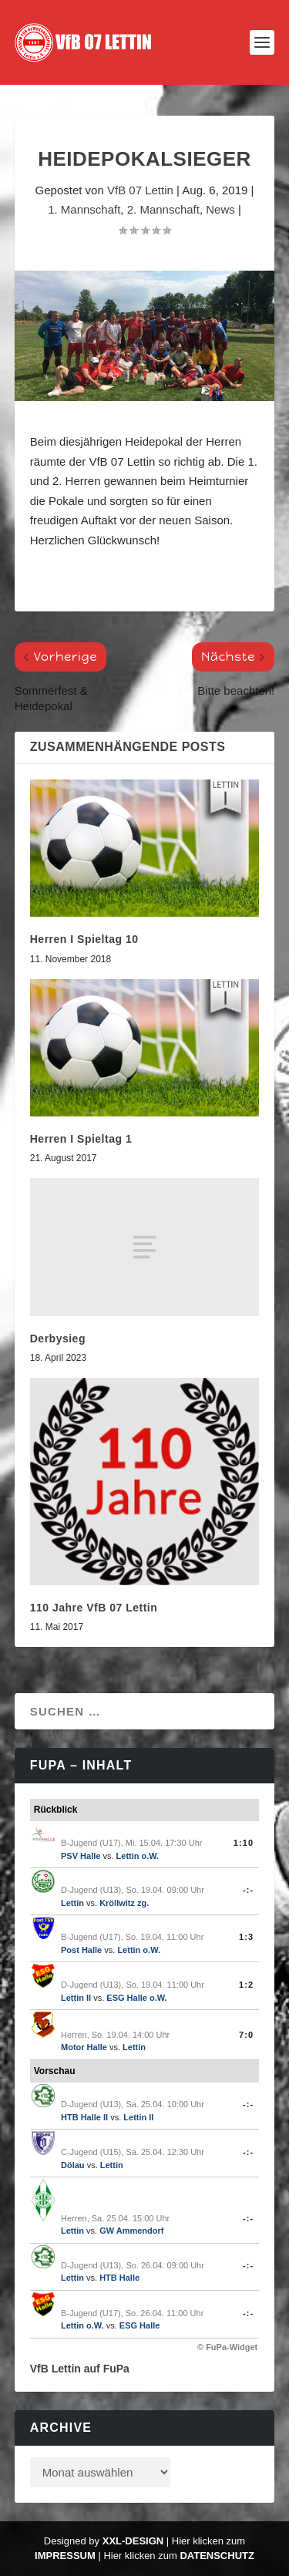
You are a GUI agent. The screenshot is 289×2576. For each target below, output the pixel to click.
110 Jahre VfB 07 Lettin (94, 1607)
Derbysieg (58, 1338)
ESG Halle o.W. (136, 1997)
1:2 (246, 1984)
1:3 (246, 1936)
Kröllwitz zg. (124, 1903)
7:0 (246, 2034)
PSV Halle (80, 1855)
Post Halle (81, 1950)
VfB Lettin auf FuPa (79, 2368)
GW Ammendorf (131, 2230)
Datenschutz (217, 2555)
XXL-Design (132, 2541)
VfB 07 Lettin (140, 190)
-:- (248, 1889)
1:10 (244, 1842)
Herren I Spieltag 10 (84, 939)
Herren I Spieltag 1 (81, 1139)
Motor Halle (84, 2047)
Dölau (73, 2165)
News (220, 209)
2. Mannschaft (163, 209)
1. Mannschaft (84, 209)
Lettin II (76, 1997)
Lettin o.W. (138, 1855)
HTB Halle (119, 2277)
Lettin (72, 1903)
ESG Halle (139, 2325)
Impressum (65, 2555)
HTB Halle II (84, 2117)
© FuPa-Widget (227, 2347)
